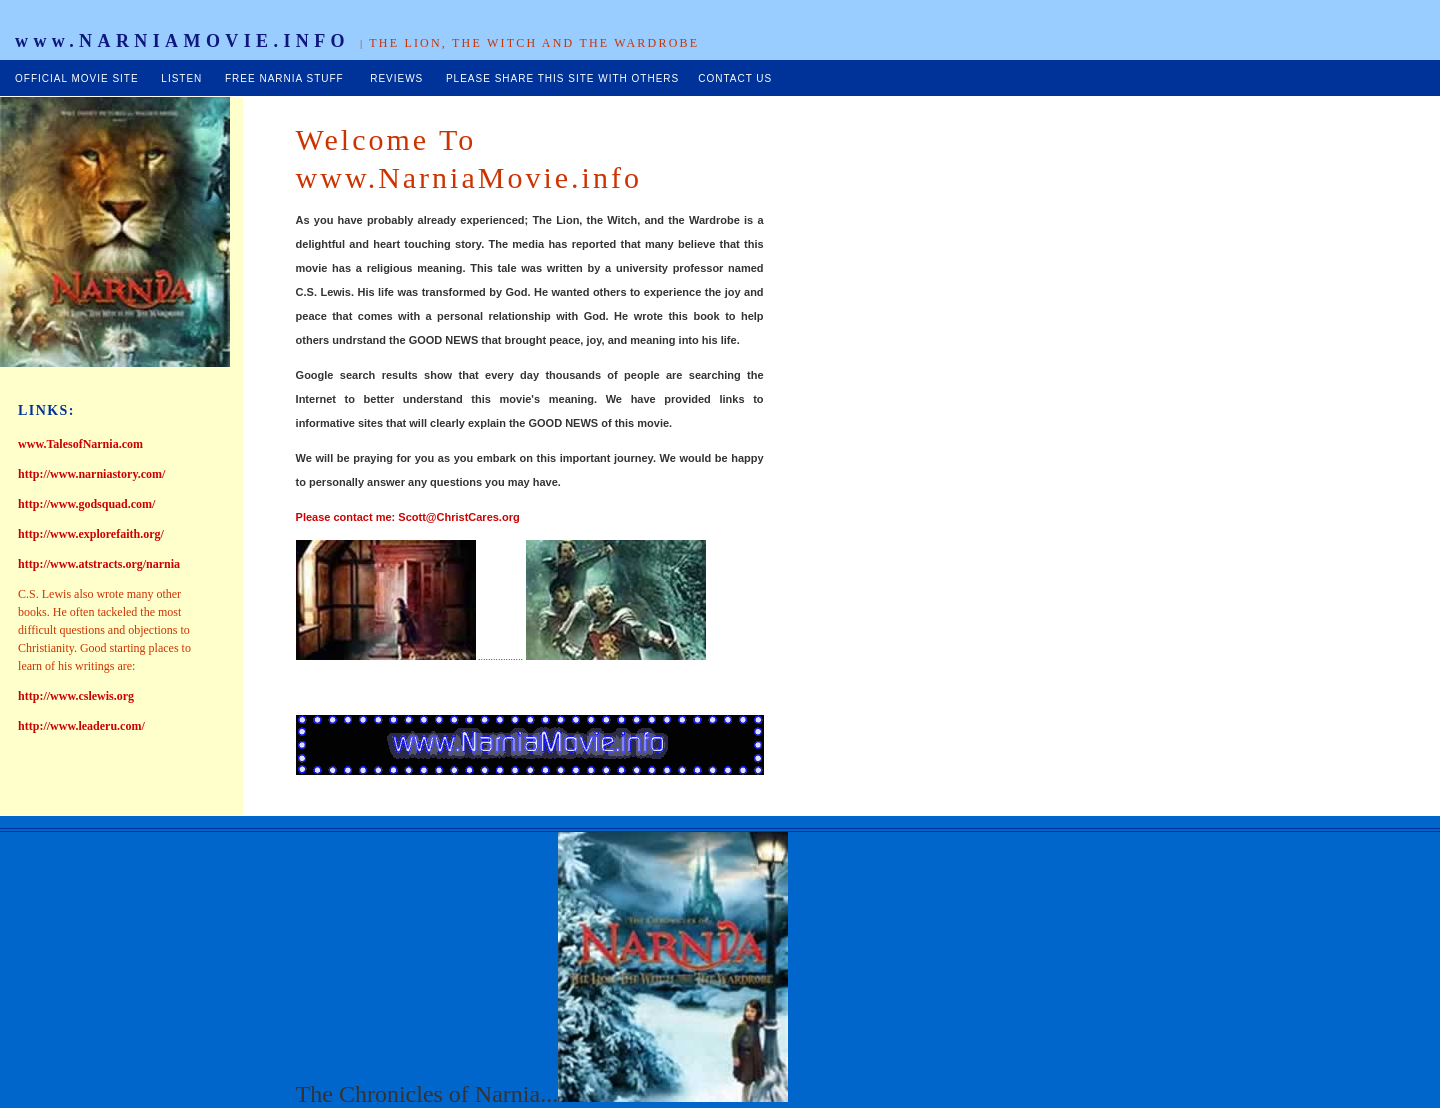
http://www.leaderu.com (79, 726)
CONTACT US (735, 78)
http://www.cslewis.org (76, 696)
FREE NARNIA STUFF (284, 78)
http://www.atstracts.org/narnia (99, 564)
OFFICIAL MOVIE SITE (77, 78)
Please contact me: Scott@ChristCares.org (408, 517)
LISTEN (181, 78)
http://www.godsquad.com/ (86, 504)
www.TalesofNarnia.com (80, 444)
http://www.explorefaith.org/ (91, 534)
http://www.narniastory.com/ (91, 474)
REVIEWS (396, 78)
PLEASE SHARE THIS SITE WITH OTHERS (562, 78)
